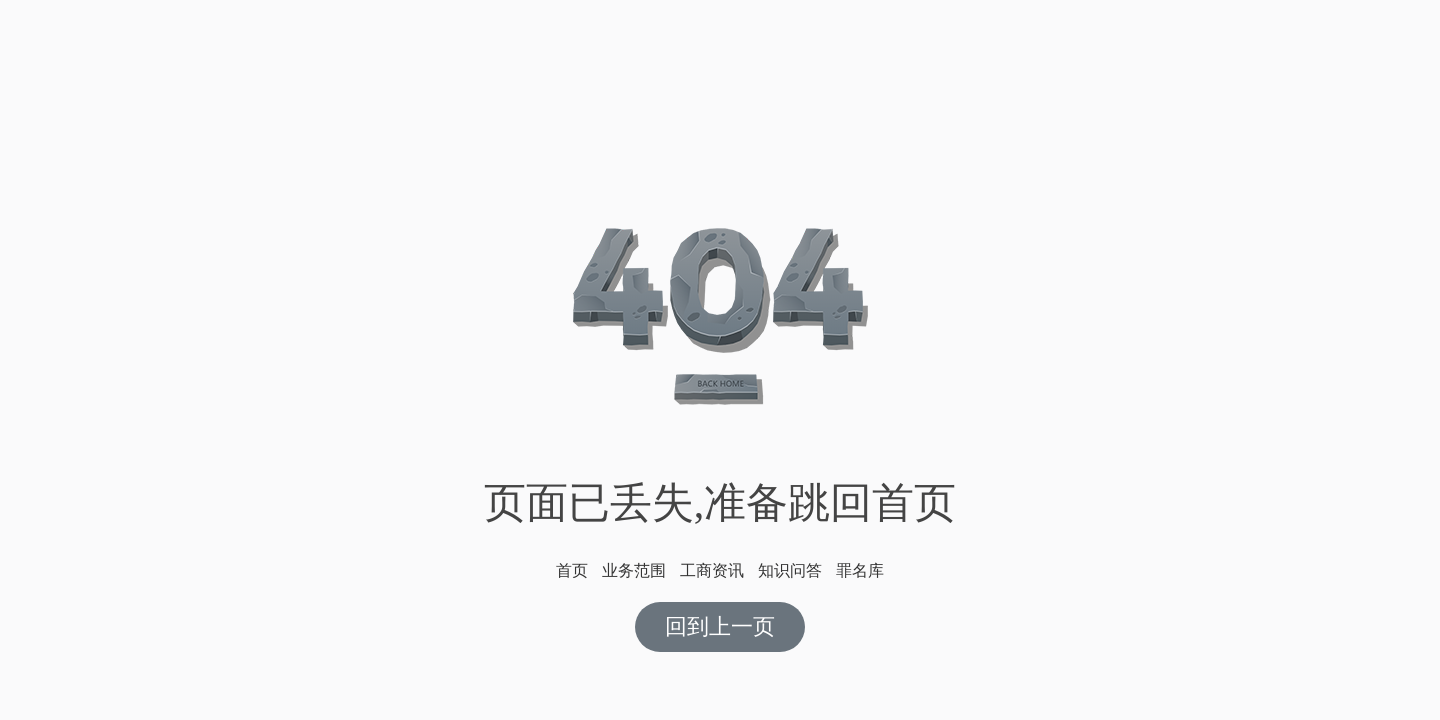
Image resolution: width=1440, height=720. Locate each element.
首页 (572, 570)
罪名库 (860, 570)
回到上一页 (720, 626)
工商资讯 (712, 570)
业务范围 (634, 570)
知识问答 (790, 570)
